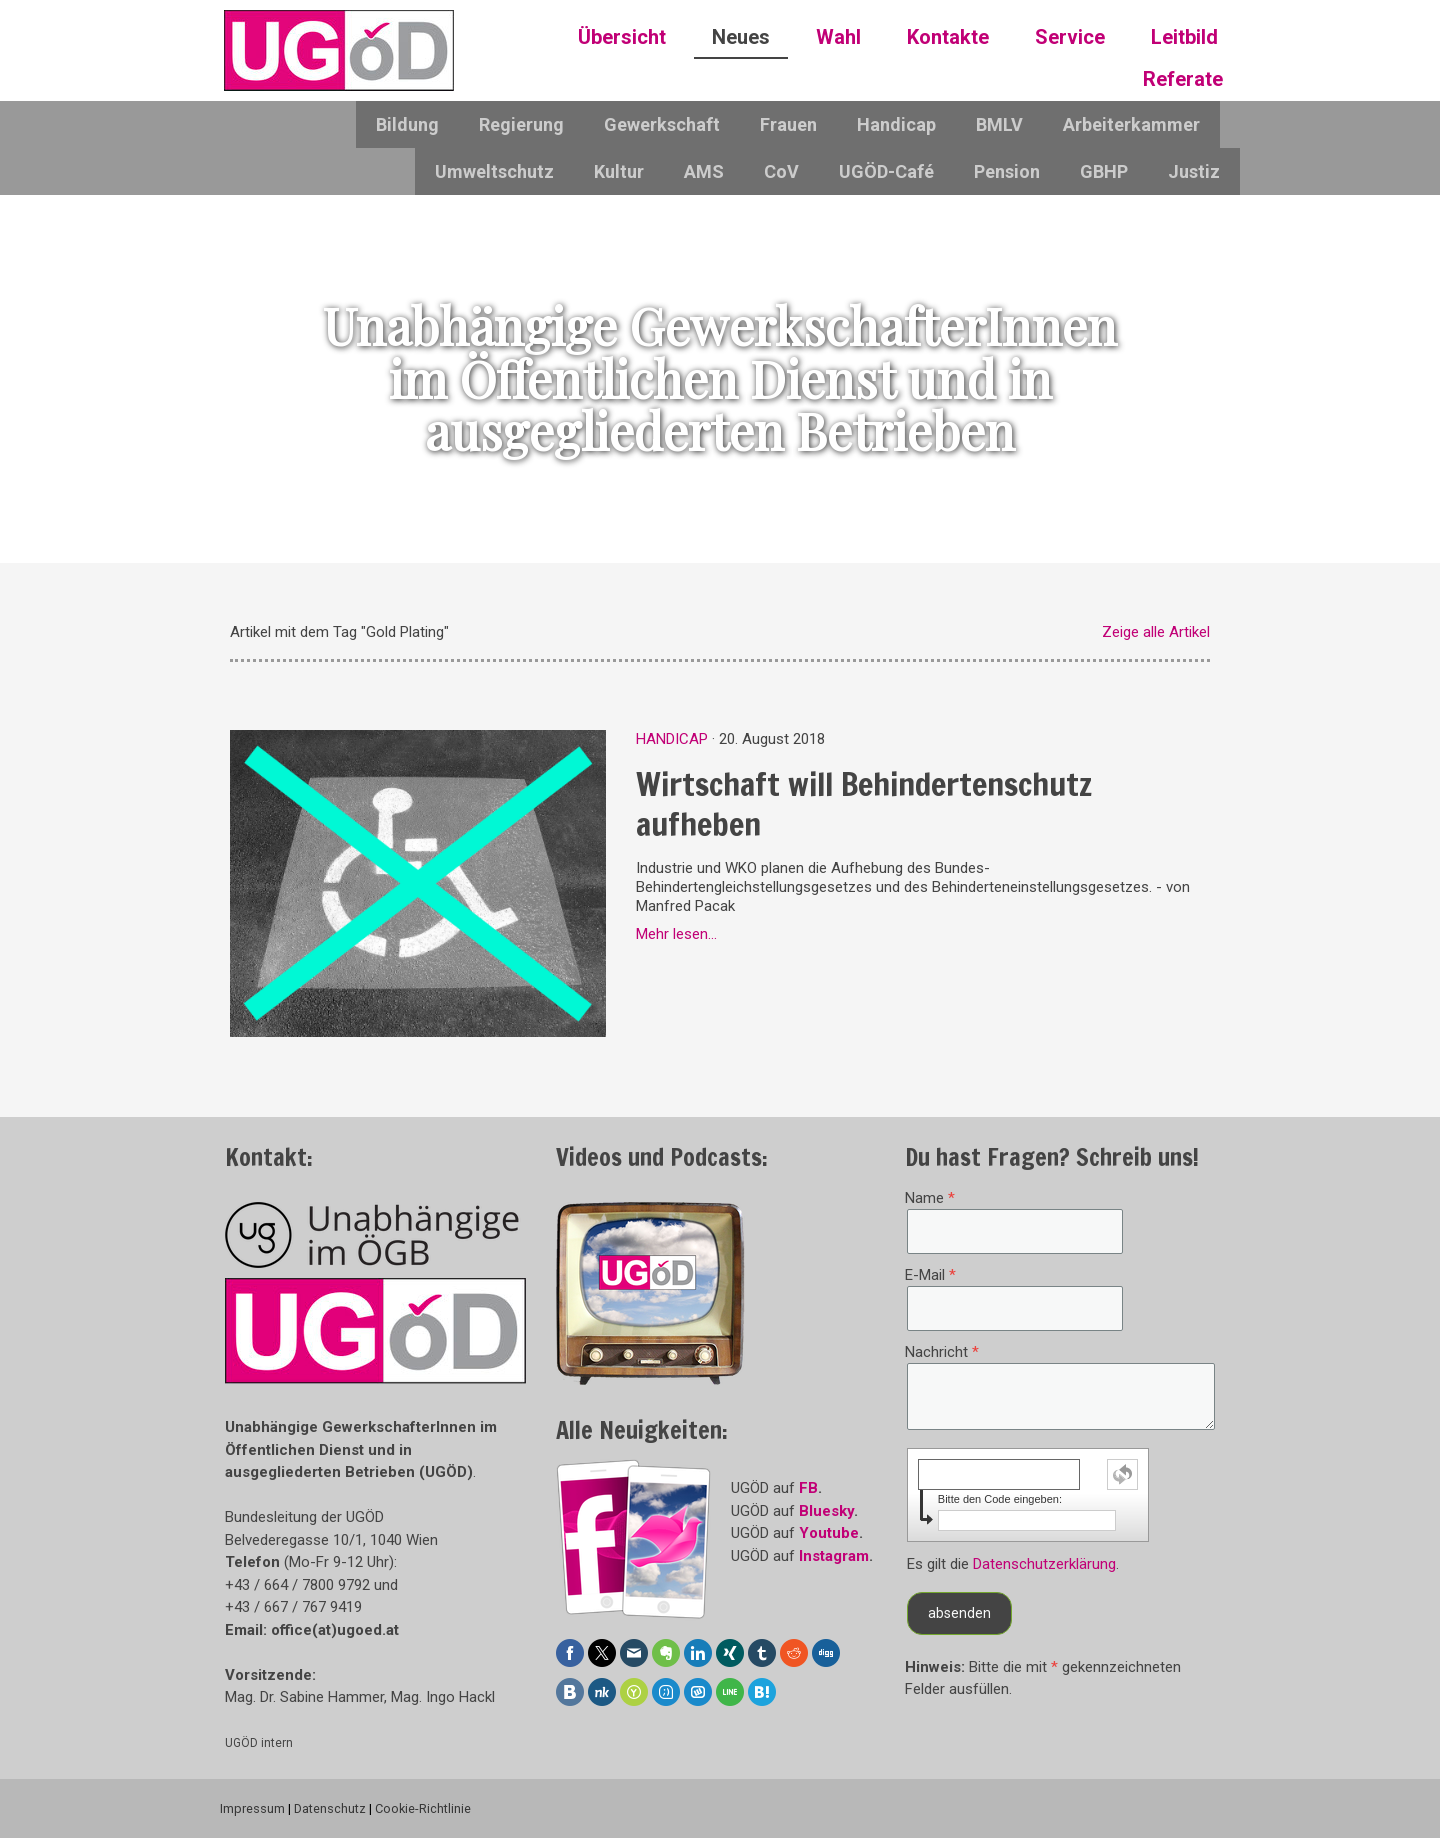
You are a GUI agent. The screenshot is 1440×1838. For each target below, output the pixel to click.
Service (1070, 37)
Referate (1183, 79)
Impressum (252, 1808)
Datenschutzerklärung (1044, 1564)
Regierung (521, 124)
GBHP (1104, 171)
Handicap (896, 124)
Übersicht (622, 37)
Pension (1007, 171)
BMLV (999, 124)
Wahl (838, 37)
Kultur (619, 171)
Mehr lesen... (676, 934)
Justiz (1194, 171)
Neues (741, 37)
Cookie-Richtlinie (423, 1808)
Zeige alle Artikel (1156, 632)
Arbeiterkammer (1131, 124)
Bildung (407, 124)
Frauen (788, 124)
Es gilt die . (1013, 1564)
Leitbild (1184, 37)
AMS (704, 171)
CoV (781, 171)
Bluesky (826, 1511)
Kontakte (948, 37)
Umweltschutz (494, 171)
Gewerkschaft (662, 124)
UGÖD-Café (886, 171)
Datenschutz (330, 1808)
